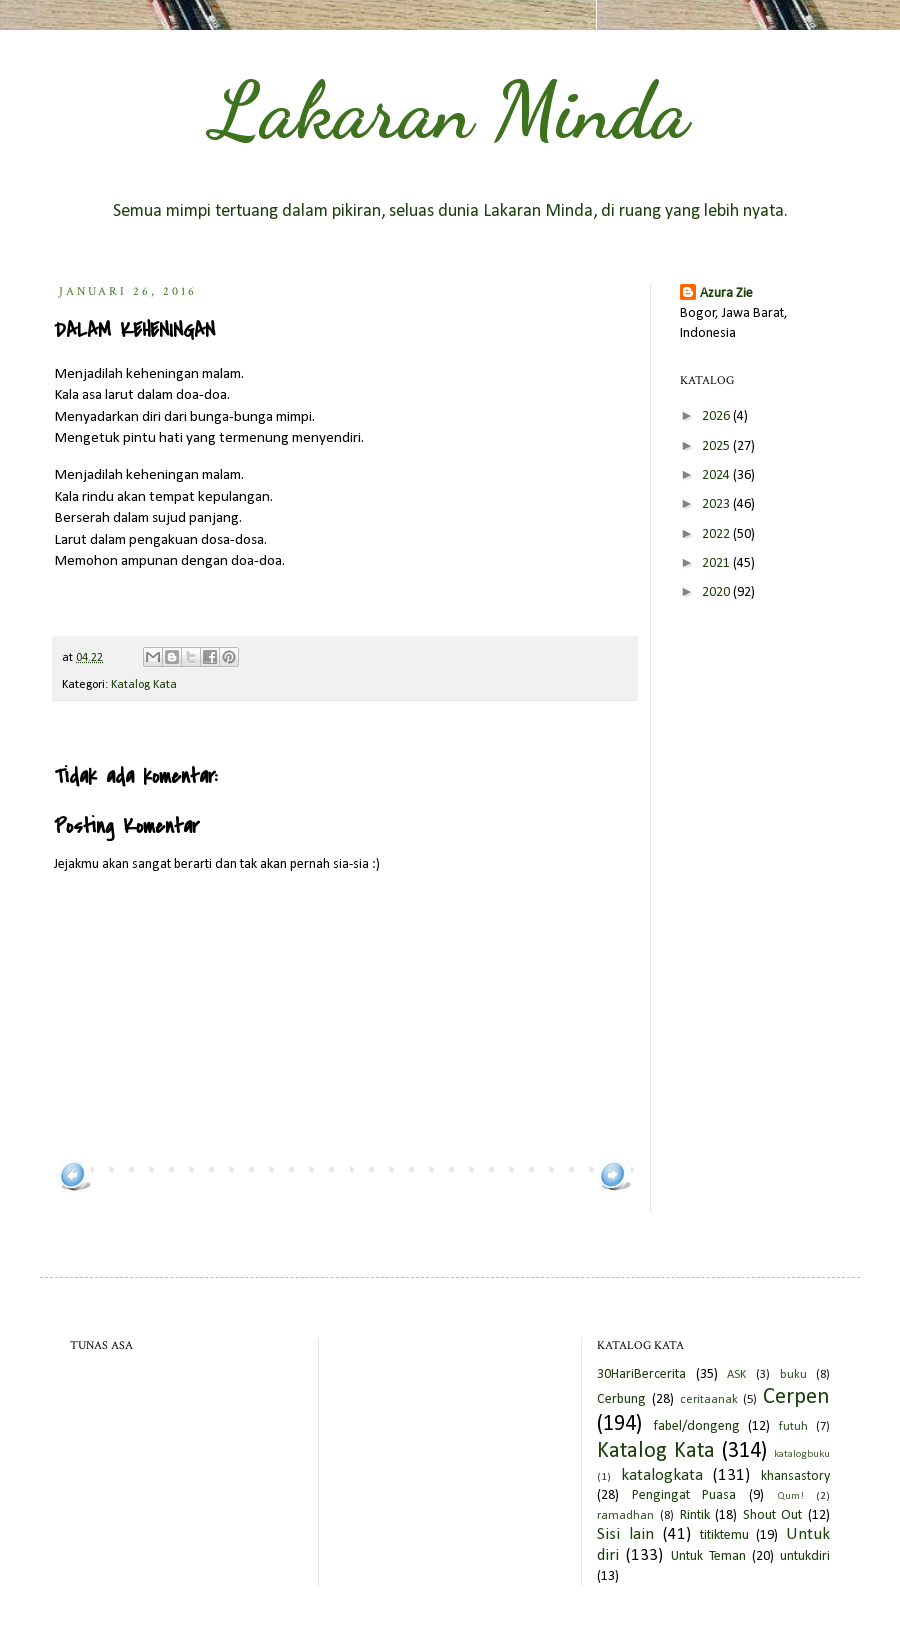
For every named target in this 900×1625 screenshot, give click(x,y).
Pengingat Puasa (684, 1495)
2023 (717, 504)
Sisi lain (625, 1534)
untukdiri (805, 1556)
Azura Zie (726, 293)
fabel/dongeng (696, 1426)
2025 (717, 446)
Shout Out (773, 1515)
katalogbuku (802, 1454)
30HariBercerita (641, 1374)
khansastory (795, 1476)
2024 (717, 475)
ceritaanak (709, 1400)
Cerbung (621, 1399)
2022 (717, 534)
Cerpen (796, 1397)
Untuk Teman (708, 1556)
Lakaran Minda (450, 110)
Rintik (695, 1515)
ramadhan (625, 1516)
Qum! (790, 1496)
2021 (717, 563)
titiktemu (724, 1535)
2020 (717, 592)
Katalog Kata (144, 685)
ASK (736, 1375)
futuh (793, 1427)
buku (793, 1375)
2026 (717, 416)
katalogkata (662, 1475)
